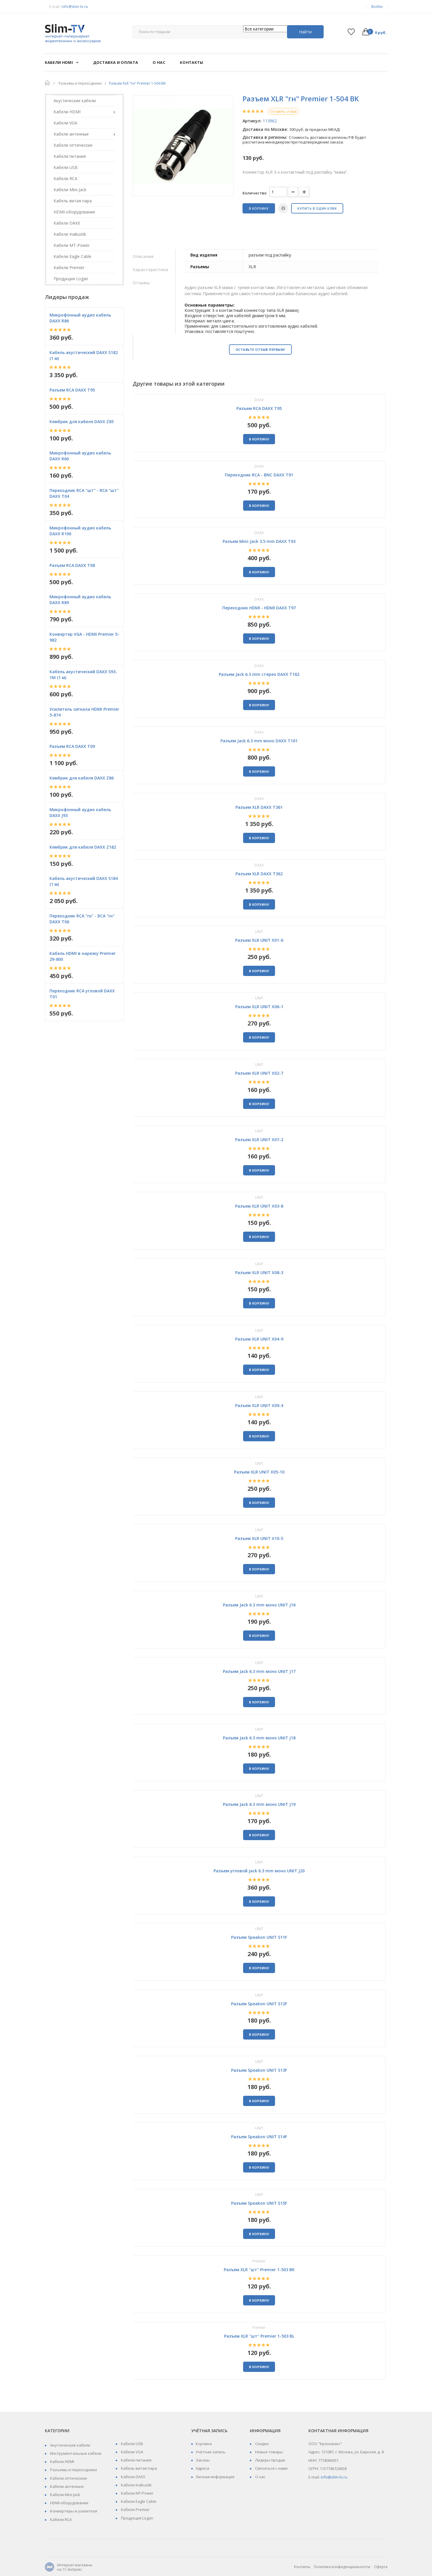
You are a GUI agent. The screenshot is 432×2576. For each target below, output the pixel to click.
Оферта (380, 2566)
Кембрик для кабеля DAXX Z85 (81, 421)
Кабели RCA (60, 2519)
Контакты (302, 2566)
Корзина (204, 2443)
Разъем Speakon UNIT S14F (259, 2136)
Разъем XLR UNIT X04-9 (259, 1339)
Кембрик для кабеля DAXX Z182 (82, 847)
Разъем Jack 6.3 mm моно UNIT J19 (259, 1804)
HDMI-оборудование (68, 2502)
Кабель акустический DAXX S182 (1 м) (83, 355)
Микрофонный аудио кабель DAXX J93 (80, 812)
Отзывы (141, 283)
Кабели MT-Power (136, 2493)
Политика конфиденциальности (342, 2566)
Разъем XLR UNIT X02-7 (259, 1073)
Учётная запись (211, 2451)
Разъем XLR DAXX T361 (259, 807)
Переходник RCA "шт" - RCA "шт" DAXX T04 (84, 493)
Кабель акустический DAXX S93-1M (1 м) (83, 674)
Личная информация (215, 2476)
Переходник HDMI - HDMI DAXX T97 (259, 608)
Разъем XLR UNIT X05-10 (259, 1472)
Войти (377, 6)
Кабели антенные (66, 2486)
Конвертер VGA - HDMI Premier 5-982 (84, 637)
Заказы (203, 2460)
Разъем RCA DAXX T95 (72, 390)
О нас (259, 2476)
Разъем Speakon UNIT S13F (259, 2070)
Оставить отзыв (283, 111)
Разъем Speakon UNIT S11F (259, 1937)
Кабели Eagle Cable (138, 2501)
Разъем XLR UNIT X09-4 (259, 1405)
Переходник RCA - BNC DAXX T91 (259, 475)
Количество (255, 193)
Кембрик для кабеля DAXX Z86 (81, 778)
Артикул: (252, 121)
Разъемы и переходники (73, 2469)
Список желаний (351, 31)
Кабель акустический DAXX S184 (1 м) (83, 881)
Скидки (261, 2443)
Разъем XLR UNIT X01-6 (259, 940)
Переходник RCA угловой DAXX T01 (82, 993)
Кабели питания (135, 2460)
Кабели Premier (135, 2509)
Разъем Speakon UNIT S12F (259, 2003)
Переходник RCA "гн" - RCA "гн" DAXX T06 (82, 918)
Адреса (202, 2468)
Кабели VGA (131, 2451)
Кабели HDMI (61, 2461)
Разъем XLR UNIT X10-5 (259, 1538)
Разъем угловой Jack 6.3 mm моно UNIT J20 (259, 1871)
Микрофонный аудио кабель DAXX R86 (80, 318)
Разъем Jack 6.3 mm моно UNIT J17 (259, 1671)
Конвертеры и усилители (73, 2511)
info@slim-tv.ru (75, 6)
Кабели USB (131, 2443)
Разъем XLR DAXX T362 (259, 873)
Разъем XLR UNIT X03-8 (259, 1206)
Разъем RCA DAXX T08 (72, 565)
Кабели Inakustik (136, 2485)
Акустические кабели (69, 2445)
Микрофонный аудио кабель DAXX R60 (80, 455)
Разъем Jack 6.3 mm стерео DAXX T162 (259, 674)
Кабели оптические (68, 2478)
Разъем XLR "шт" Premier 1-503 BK (259, 2269)
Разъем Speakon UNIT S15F (259, 2203)
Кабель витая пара (138, 2468)
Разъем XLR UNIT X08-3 (259, 1272)
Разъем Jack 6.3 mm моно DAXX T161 (259, 740)
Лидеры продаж (269, 2460)
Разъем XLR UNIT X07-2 (259, 1139)
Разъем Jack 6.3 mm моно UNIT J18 (259, 1738)
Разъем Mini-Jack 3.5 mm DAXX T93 (259, 541)
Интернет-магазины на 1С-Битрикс (68, 2567)
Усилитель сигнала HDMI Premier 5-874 (84, 712)
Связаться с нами (271, 2468)
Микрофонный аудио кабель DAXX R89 (80, 599)
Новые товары (268, 2451)
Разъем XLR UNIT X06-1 (259, 1006)
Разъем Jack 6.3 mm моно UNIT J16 (259, 1605)
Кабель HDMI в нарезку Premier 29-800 (82, 956)
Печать (283, 208)
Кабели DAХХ (132, 2476)
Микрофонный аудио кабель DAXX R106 (80, 530)
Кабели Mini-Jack (64, 2494)
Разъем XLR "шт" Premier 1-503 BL (259, 2336)
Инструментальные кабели (75, 2453)
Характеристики (150, 269)
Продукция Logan (136, 2518)
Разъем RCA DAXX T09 (72, 746)
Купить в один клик (317, 208)
